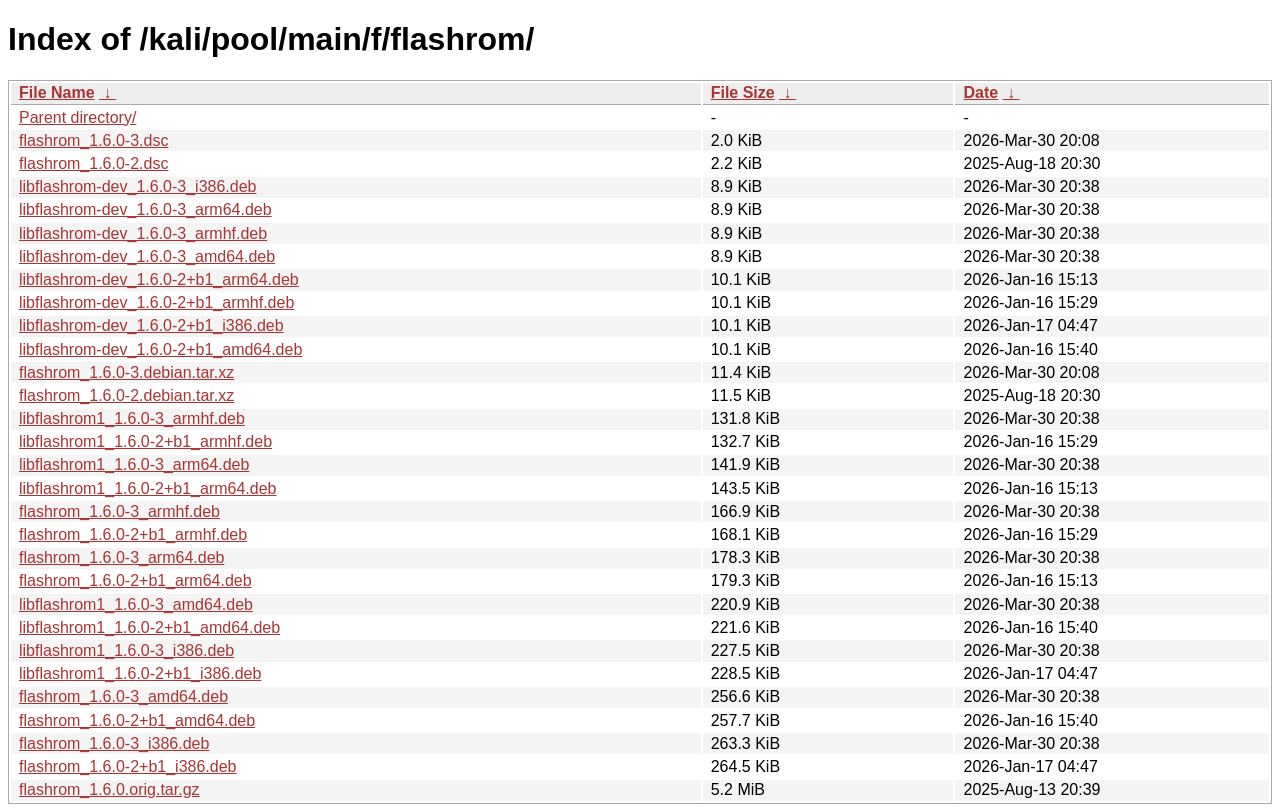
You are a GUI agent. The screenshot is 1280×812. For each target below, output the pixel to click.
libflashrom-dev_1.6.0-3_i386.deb (137, 186)
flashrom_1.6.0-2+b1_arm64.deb (135, 580)
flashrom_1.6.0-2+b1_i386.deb (128, 766)
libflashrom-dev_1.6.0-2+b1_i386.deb (151, 325)
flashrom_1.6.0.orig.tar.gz (109, 789)
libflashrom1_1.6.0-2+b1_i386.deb (140, 673)
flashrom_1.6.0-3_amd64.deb (123, 696)
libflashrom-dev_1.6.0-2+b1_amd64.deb (160, 349)
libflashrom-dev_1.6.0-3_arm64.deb (145, 209)
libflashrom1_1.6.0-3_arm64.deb (134, 464)
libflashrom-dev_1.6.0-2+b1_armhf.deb (156, 302)
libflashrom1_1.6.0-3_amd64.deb (136, 604)
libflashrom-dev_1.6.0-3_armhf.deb (143, 233)
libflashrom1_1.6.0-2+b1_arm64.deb (148, 488)
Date (980, 92)
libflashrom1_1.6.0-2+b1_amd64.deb (149, 627)
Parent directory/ (77, 117)
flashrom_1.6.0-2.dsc (93, 163)
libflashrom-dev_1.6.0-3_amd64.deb (147, 256)
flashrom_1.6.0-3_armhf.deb (119, 511)
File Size (743, 92)
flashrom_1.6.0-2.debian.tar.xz (126, 395)
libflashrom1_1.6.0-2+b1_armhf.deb (145, 441)
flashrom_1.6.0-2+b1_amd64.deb (137, 720)
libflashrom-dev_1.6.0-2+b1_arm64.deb (159, 279)
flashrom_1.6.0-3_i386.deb (114, 743)
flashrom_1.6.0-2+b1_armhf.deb (133, 534)
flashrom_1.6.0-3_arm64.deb (121, 557)
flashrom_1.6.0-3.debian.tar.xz (126, 372)
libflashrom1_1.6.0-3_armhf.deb (132, 418)
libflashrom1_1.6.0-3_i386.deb (126, 650)
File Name (57, 92)
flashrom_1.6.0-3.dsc (93, 140)
